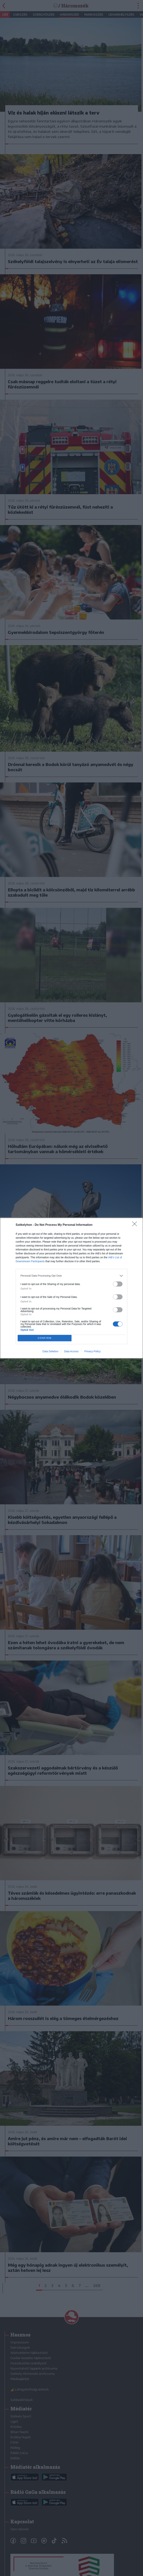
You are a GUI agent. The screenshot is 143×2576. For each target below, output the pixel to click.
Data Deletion (50, 1351)
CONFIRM (45, 1338)
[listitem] (71, 1276)
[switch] (118, 1284)
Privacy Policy (92, 1351)
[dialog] (71, 1288)
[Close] (135, 1225)
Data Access (71, 1351)
